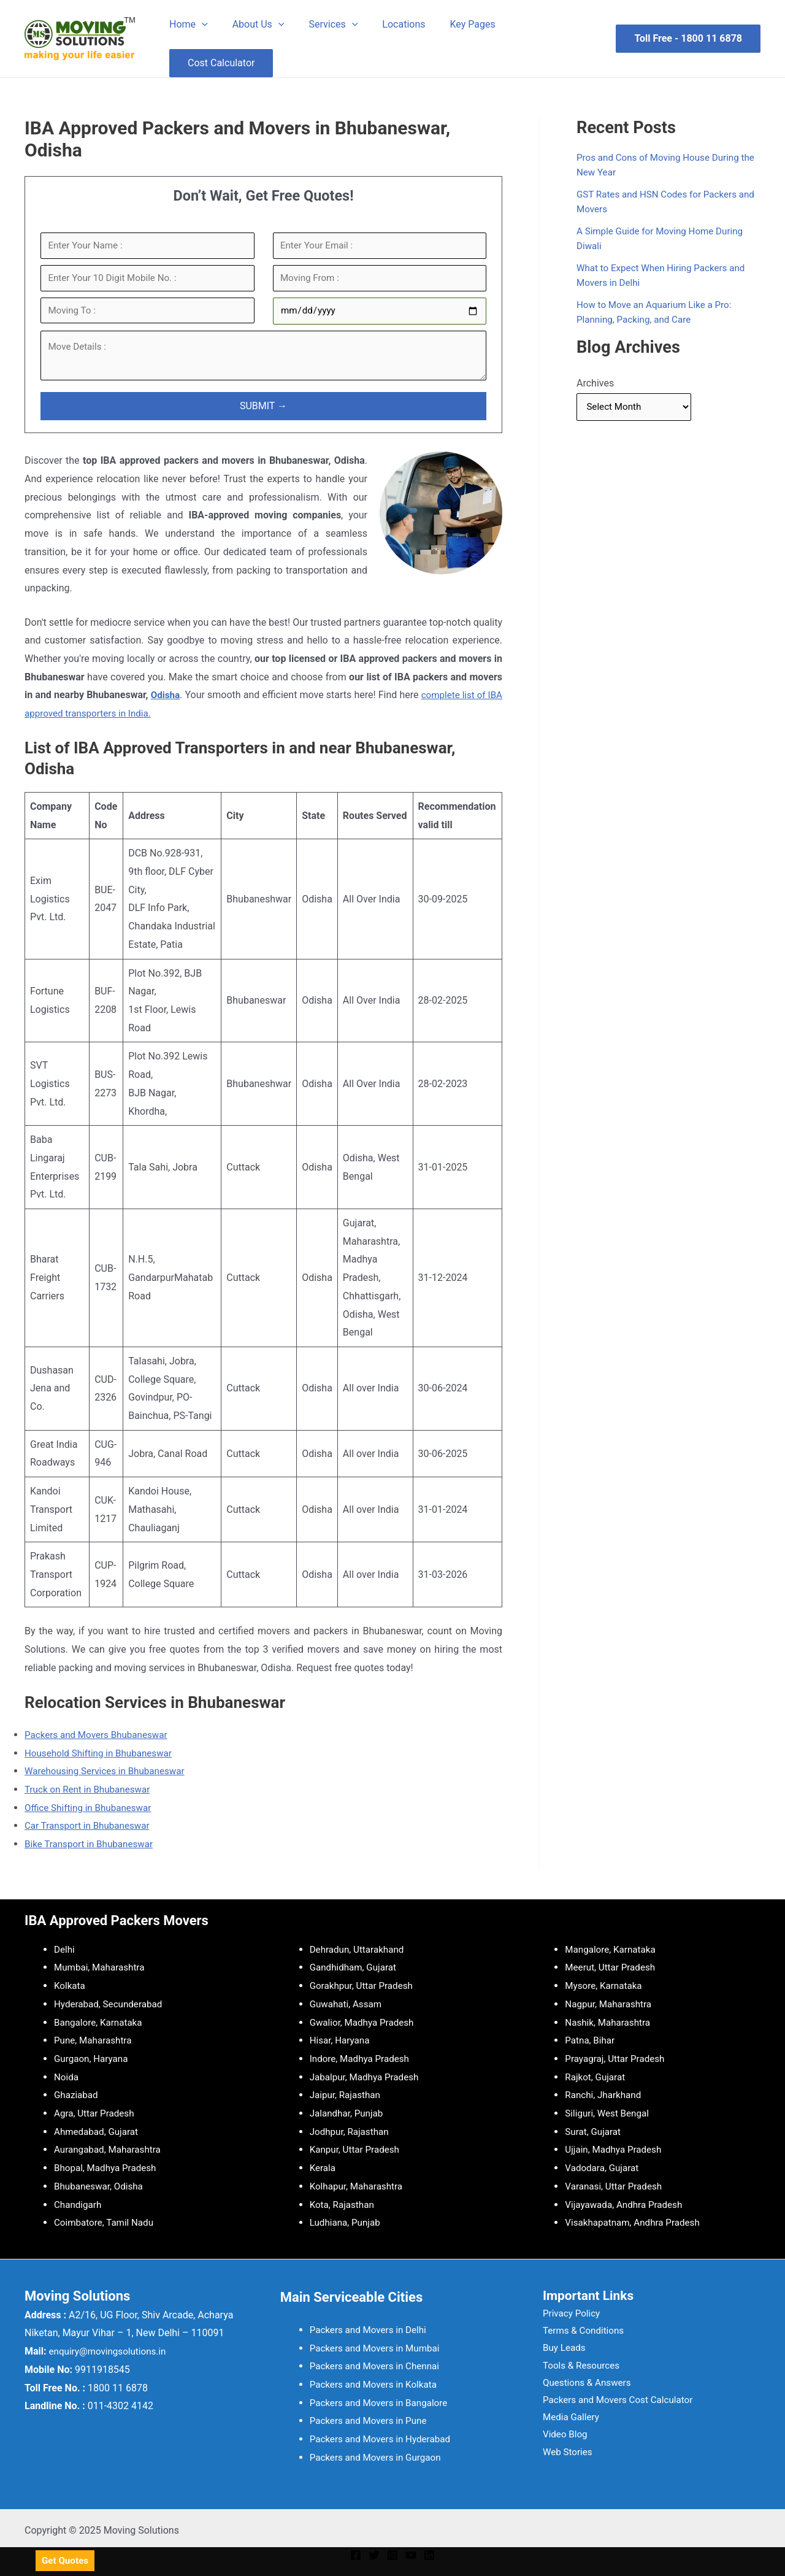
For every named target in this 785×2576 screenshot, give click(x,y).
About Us (251, 24)
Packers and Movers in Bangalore (382, 2403)
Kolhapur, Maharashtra (359, 2186)
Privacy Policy (565, 2315)
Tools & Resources (575, 2369)
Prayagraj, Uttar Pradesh (617, 2058)
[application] (199, 24)
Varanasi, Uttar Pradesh (616, 2186)
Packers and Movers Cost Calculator (614, 2406)
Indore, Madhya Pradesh (362, 2058)
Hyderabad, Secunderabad (111, 2004)
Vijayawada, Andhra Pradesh (627, 2204)
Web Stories (561, 2460)
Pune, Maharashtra (95, 2040)
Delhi (65, 1949)
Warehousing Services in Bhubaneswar (109, 1777)
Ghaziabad (77, 2095)
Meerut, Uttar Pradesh (612, 1967)
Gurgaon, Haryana (93, 2058)
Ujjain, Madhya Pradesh (616, 2149)
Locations (386, 24)
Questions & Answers (582, 2388)
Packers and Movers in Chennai (378, 2366)
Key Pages (450, 24)
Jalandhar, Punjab (348, 2113)
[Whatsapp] (751, 2560)
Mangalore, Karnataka (613, 1949)
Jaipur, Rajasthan (347, 2095)
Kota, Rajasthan (344, 2204)
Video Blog (559, 2442)
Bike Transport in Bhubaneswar (92, 1850)
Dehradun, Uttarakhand (359, 1949)
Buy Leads (557, 2351)
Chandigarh (79, 2204)
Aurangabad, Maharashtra (110, 2149)
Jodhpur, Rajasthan (351, 2131)
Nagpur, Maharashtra (610, 2004)
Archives (595, 383)
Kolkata (70, 1985)
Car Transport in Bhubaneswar (90, 1832)
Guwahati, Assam (348, 2004)
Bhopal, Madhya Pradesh (108, 2168)
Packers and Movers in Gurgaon (379, 2457)
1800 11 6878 (711, 38)
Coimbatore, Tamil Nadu (106, 2222)
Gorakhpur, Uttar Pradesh (364, 1985)
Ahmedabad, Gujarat (98, 2131)
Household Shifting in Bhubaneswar (102, 1759)
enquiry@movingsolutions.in (111, 2351)
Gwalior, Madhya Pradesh (364, 2022)
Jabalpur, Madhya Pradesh (367, 2077)
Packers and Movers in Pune (371, 2420)
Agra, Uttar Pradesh (96, 2113)
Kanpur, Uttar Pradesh (357, 2149)
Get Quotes (66, 2561)
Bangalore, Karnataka (100, 2022)
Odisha (168, 701)
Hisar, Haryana (341, 2040)
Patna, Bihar (591, 2040)
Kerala (323, 2168)
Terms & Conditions (578, 2333)
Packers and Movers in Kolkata (377, 2384)
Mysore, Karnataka (605, 1985)
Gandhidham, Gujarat (355, 1967)
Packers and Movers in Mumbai (378, 2348)
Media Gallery (565, 2424)
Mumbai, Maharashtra (102, 1967)
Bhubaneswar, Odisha (101, 2186)
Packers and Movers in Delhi (371, 2330)
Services (320, 24)
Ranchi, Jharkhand (605, 2095)
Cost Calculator (218, 63)
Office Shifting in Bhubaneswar (91, 1814)
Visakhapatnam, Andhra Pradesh (636, 2222)
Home (186, 24)
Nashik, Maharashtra (609, 2022)
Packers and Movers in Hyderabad (384, 2439)
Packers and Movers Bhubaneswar (100, 1741)
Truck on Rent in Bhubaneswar (91, 1796)
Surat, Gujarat (594, 2131)
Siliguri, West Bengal (609, 2113)
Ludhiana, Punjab (347, 2222)
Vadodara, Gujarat (604, 2168)
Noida (67, 2077)
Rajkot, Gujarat (596, 2077)
